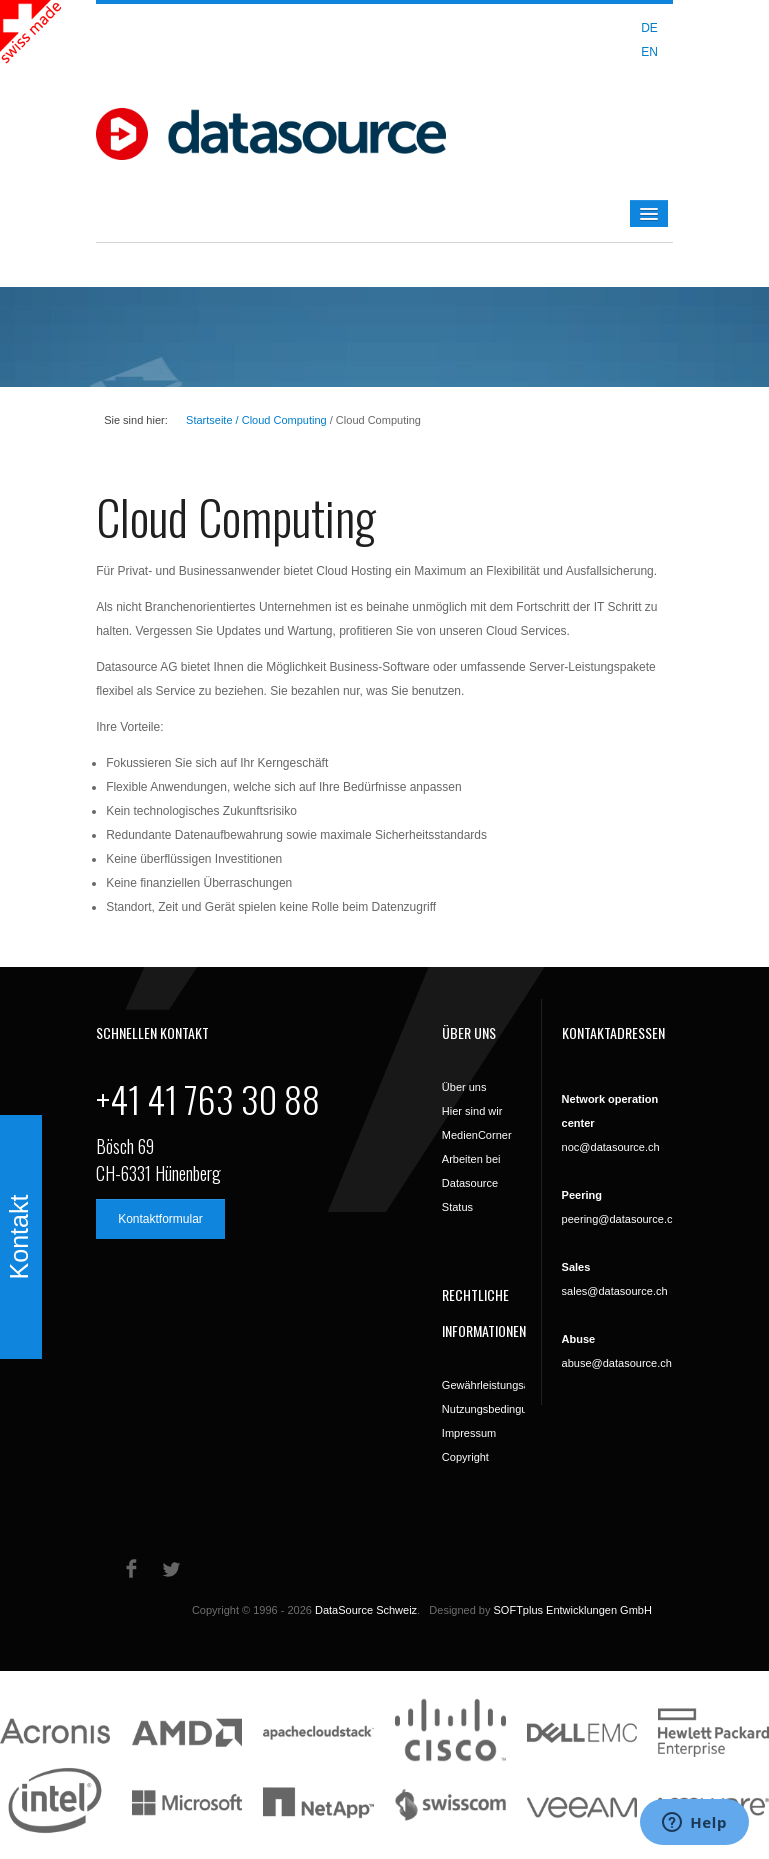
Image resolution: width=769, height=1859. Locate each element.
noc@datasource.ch (611, 1147)
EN (649, 52)
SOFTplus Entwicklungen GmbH (573, 1610)
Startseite (209, 420)
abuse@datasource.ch (617, 1363)
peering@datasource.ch (620, 1219)
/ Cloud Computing (280, 420)
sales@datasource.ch (615, 1291)
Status (457, 1207)
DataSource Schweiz (366, 1610)
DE (649, 28)
